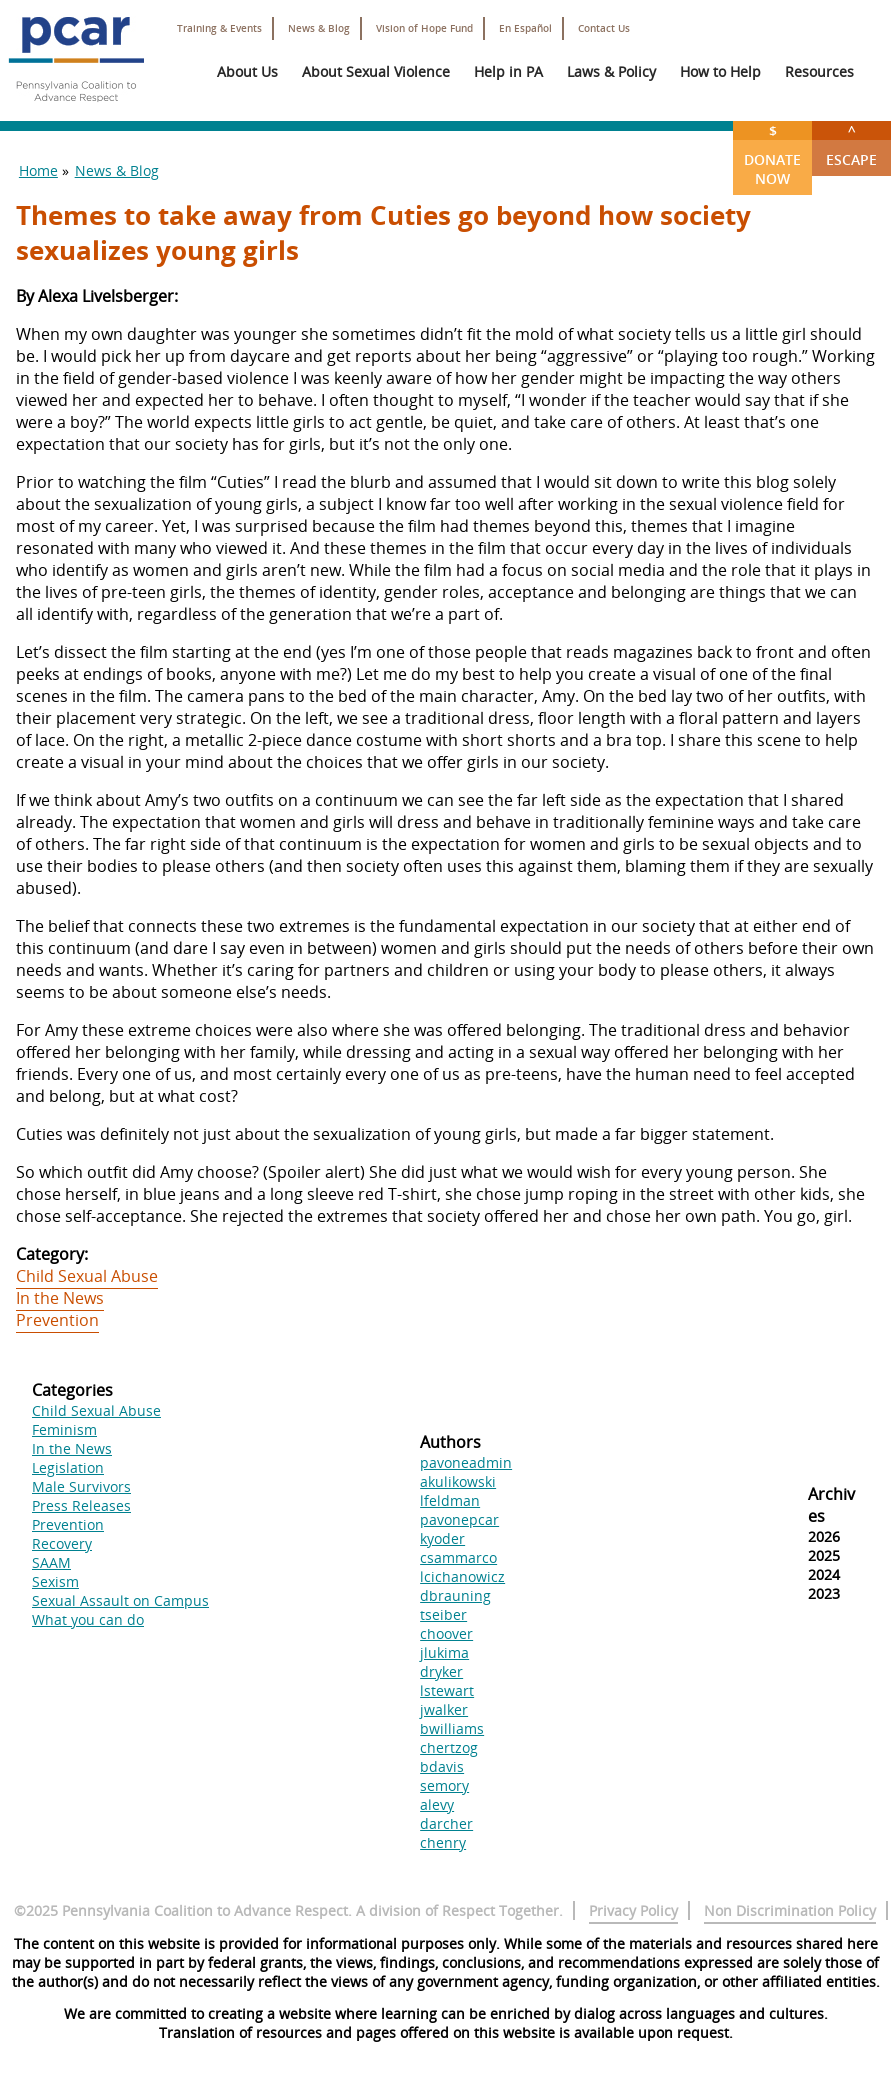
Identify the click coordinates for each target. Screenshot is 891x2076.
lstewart (447, 1690)
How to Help (720, 71)
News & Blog (319, 28)
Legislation (68, 1467)
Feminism (64, 1429)
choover (446, 1633)
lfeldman (450, 1500)
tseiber (443, 1614)
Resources (819, 71)
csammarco (458, 1557)
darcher (446, 1823)
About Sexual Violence (376, 71)
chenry (443, 1842)
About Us (247, 71)
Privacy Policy (633, 1910)
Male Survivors (81, 1486)
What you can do (88, 1619)
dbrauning (455, 1595)
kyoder (442, 1538)
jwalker (444, 1709)
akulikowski (458, 1481)
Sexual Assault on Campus (120, 1600)
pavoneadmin (466, 1462)
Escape (851, 145)
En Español (525, 28)
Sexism (55, 1581)
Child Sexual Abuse (87, 1276)
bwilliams (452, 1728)
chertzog (449, 1747)
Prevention (57, 1320)
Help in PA (508, 71)
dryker (441, 1671)
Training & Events (219, 28)
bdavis (442, 1766)
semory (444, 1785)
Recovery (62, 1543)
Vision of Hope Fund (424, 28)
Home (38, 170)
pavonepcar (459, 1519)
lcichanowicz (462, 1576)
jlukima (444, 1652)
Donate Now (772, 154)
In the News (60, 1298)
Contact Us (604, 28)
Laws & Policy (611, 71)
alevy (437, 1804)
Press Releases (81, 1505)
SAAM (51, 1562)
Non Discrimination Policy (790, 1910)
